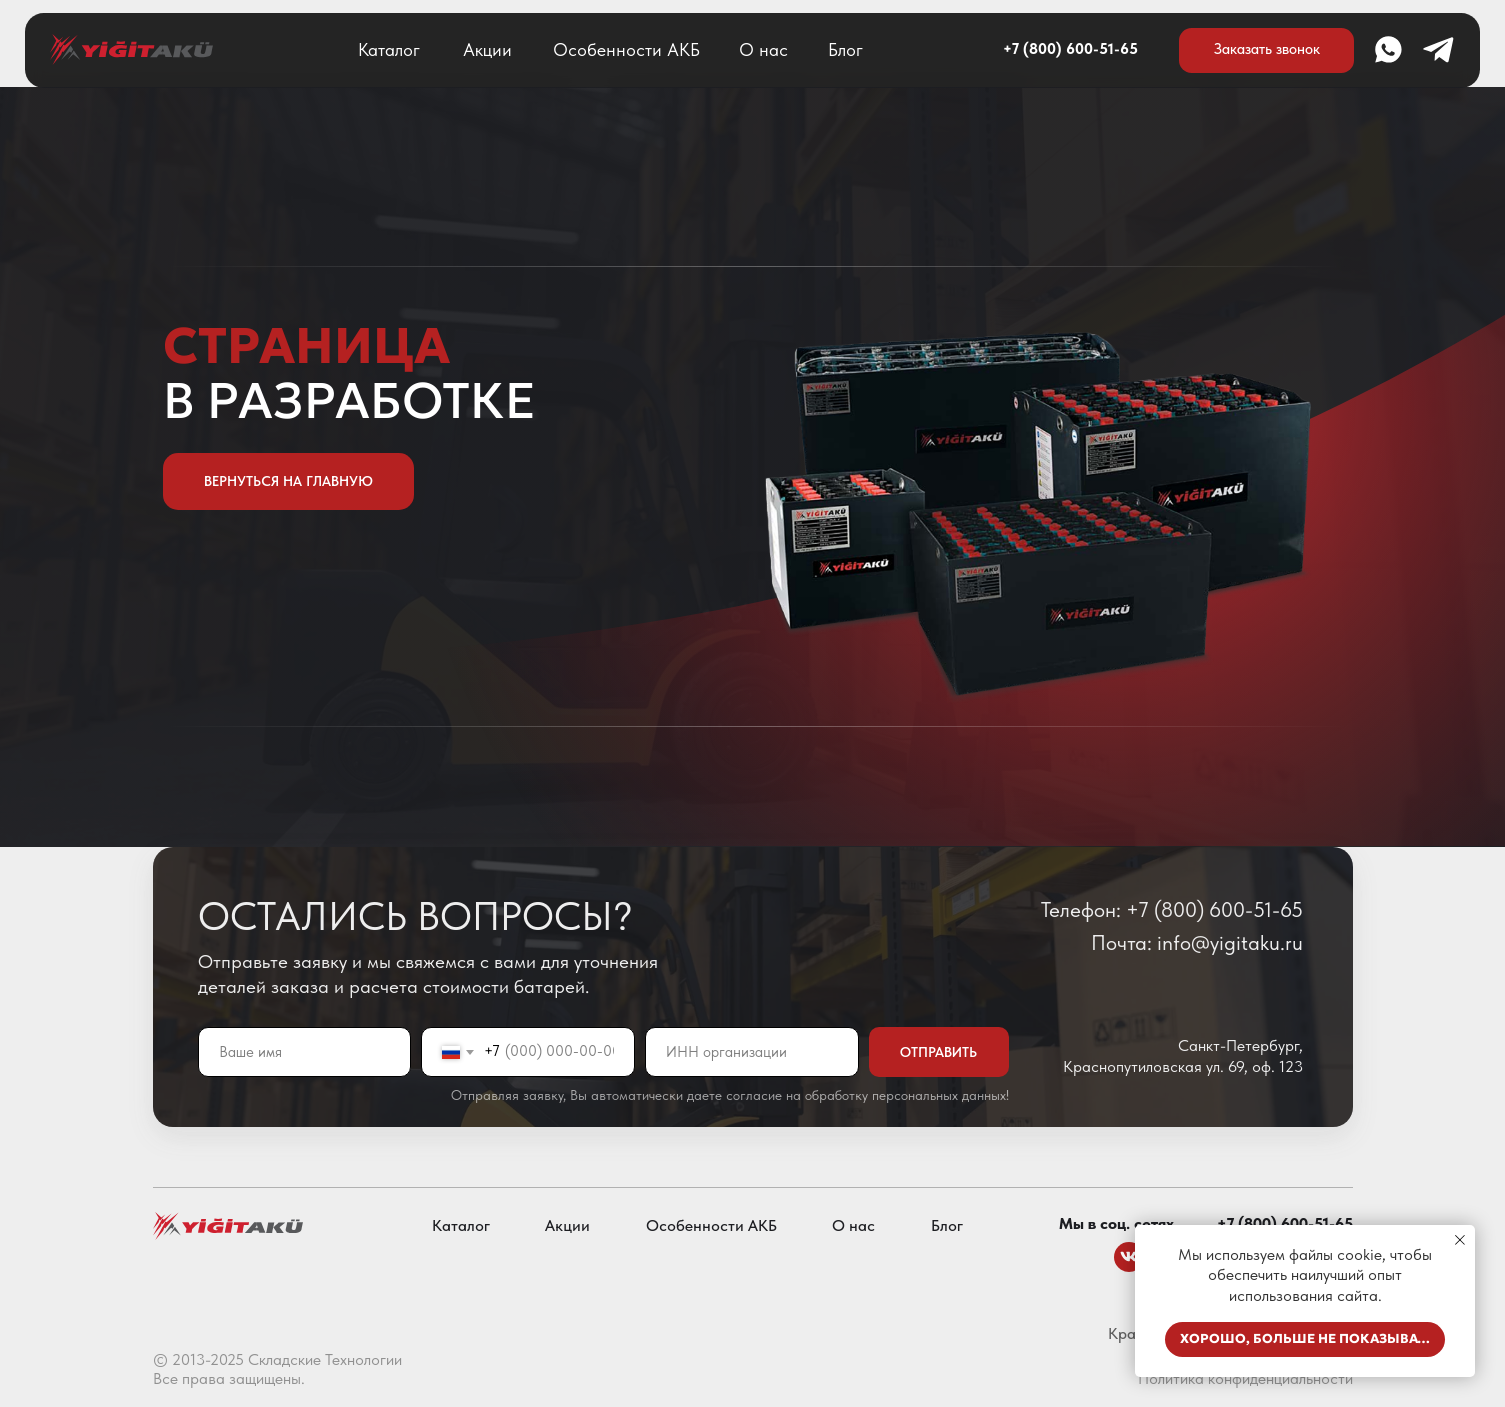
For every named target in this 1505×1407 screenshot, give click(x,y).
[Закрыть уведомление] (1460, 1240)
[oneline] (752, 1052)
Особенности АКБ (626, 49)
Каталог (389, 49)
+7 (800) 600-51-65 (1070, 49)
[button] (1267, 50)
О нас (763, 49)
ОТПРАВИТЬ (938, 1052)
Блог (845, 49)
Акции (487, 49)
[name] (305, 1052)
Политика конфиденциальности (1245, 1378)
